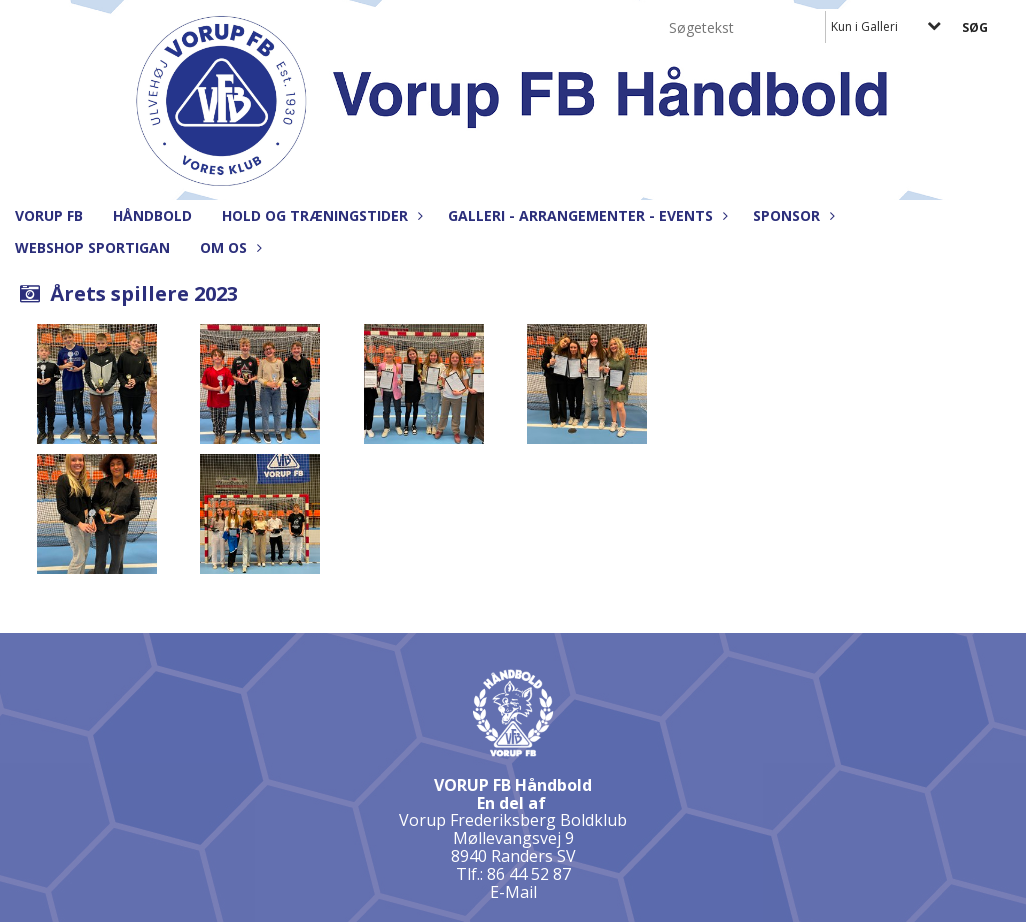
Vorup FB (49, 215)
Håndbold (152, 215)
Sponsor (791, 215)
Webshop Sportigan (92, 247)
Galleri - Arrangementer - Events (585, 215)
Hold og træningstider (320, 215)
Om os (228, 247)
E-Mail (513, 892)
